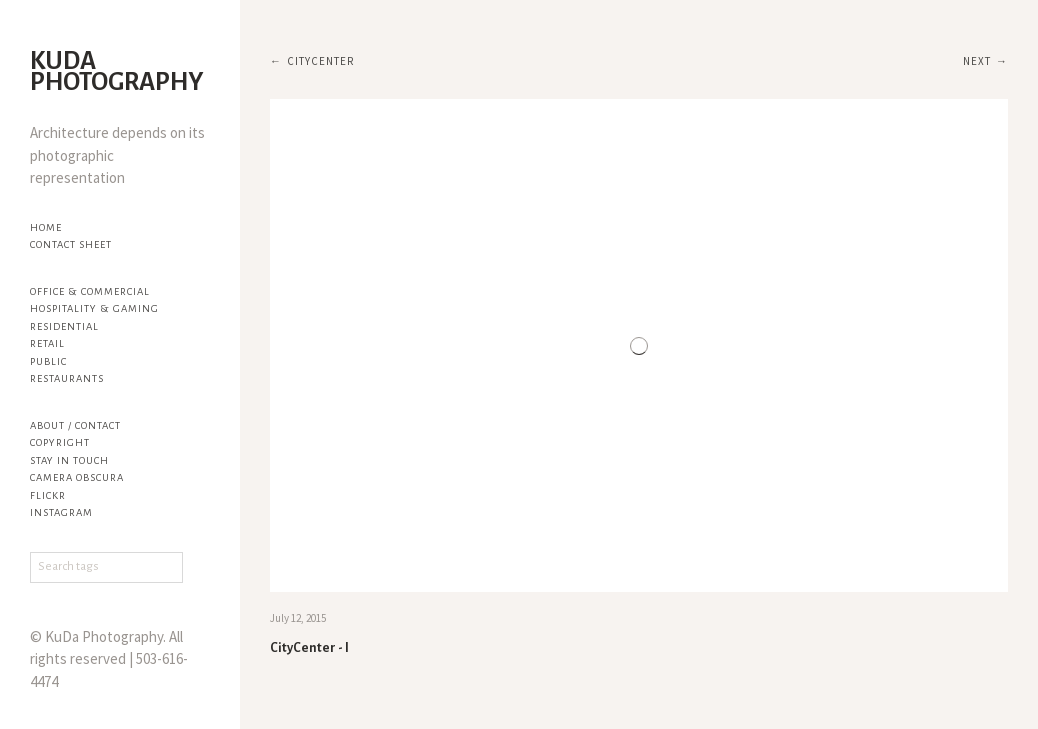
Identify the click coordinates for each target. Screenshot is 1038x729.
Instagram (61, 512)
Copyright (60, 442)
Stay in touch (69, 460)
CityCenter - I (309, 648)
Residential (64, 326)
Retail (47, 343)
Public (48, 361)
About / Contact (75, 425)
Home (46, 227)
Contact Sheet (71, 244)
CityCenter (320, 61)
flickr (48, 495)
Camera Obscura (77, 477)
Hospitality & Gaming (94, 308)
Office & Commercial (90, 291)
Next (977, 61)
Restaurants (67, 378)
